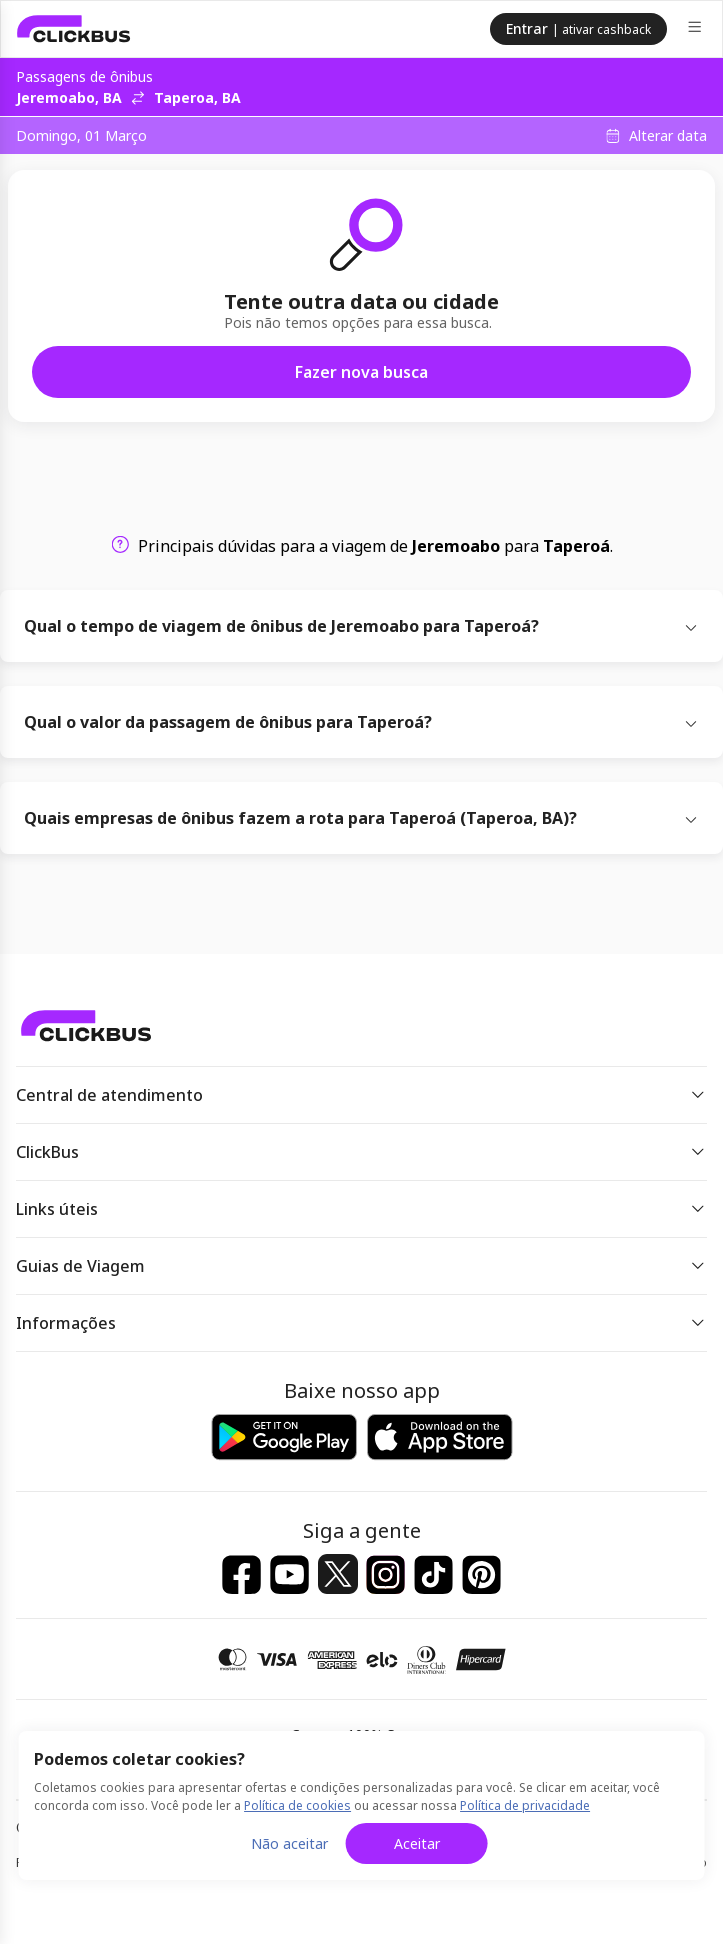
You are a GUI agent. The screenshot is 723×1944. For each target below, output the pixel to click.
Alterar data (668, 136)
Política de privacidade (525, 1805)
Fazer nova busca (361, 372)
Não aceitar (289, 1843)
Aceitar (417, 1843)
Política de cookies (297, 1805)
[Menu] (696, 29)
